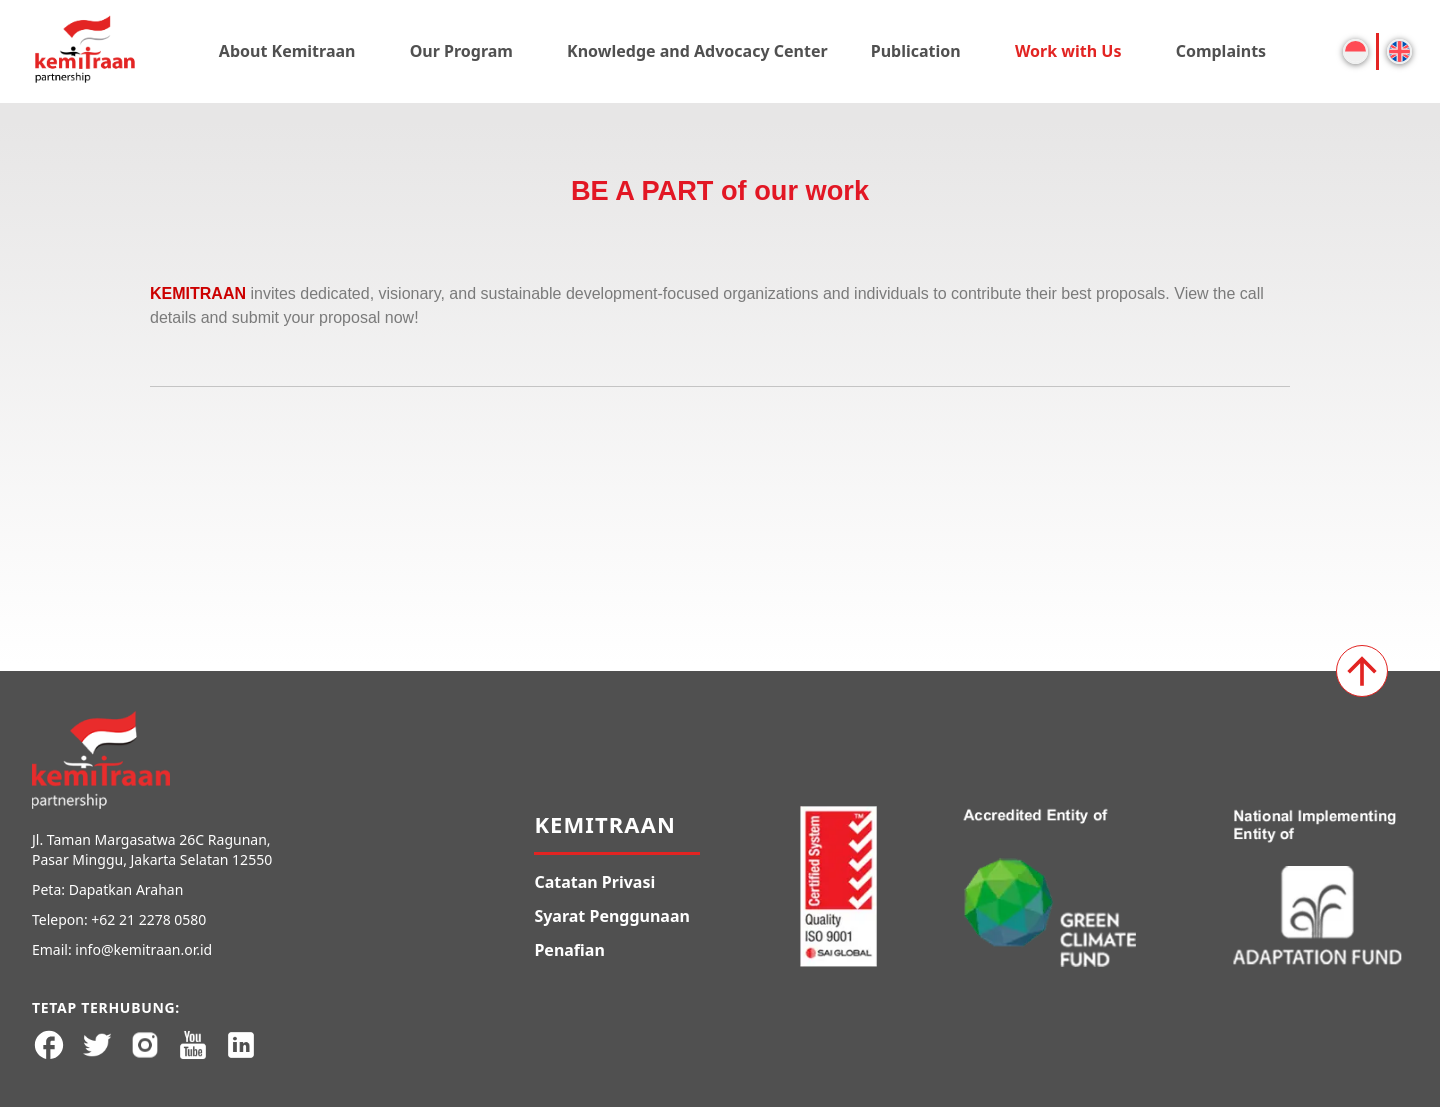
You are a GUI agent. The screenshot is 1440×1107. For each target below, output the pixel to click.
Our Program (461, 51)
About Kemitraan (287, 51)
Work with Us (1068, 51)
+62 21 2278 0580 (148, 919)
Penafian (569, 950)
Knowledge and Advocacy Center (697, 51)
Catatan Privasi (594, 882)
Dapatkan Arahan (126, 889)
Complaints (1221, 51)
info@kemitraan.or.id (143, 949)
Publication (916, 51)
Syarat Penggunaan (612, 916)
